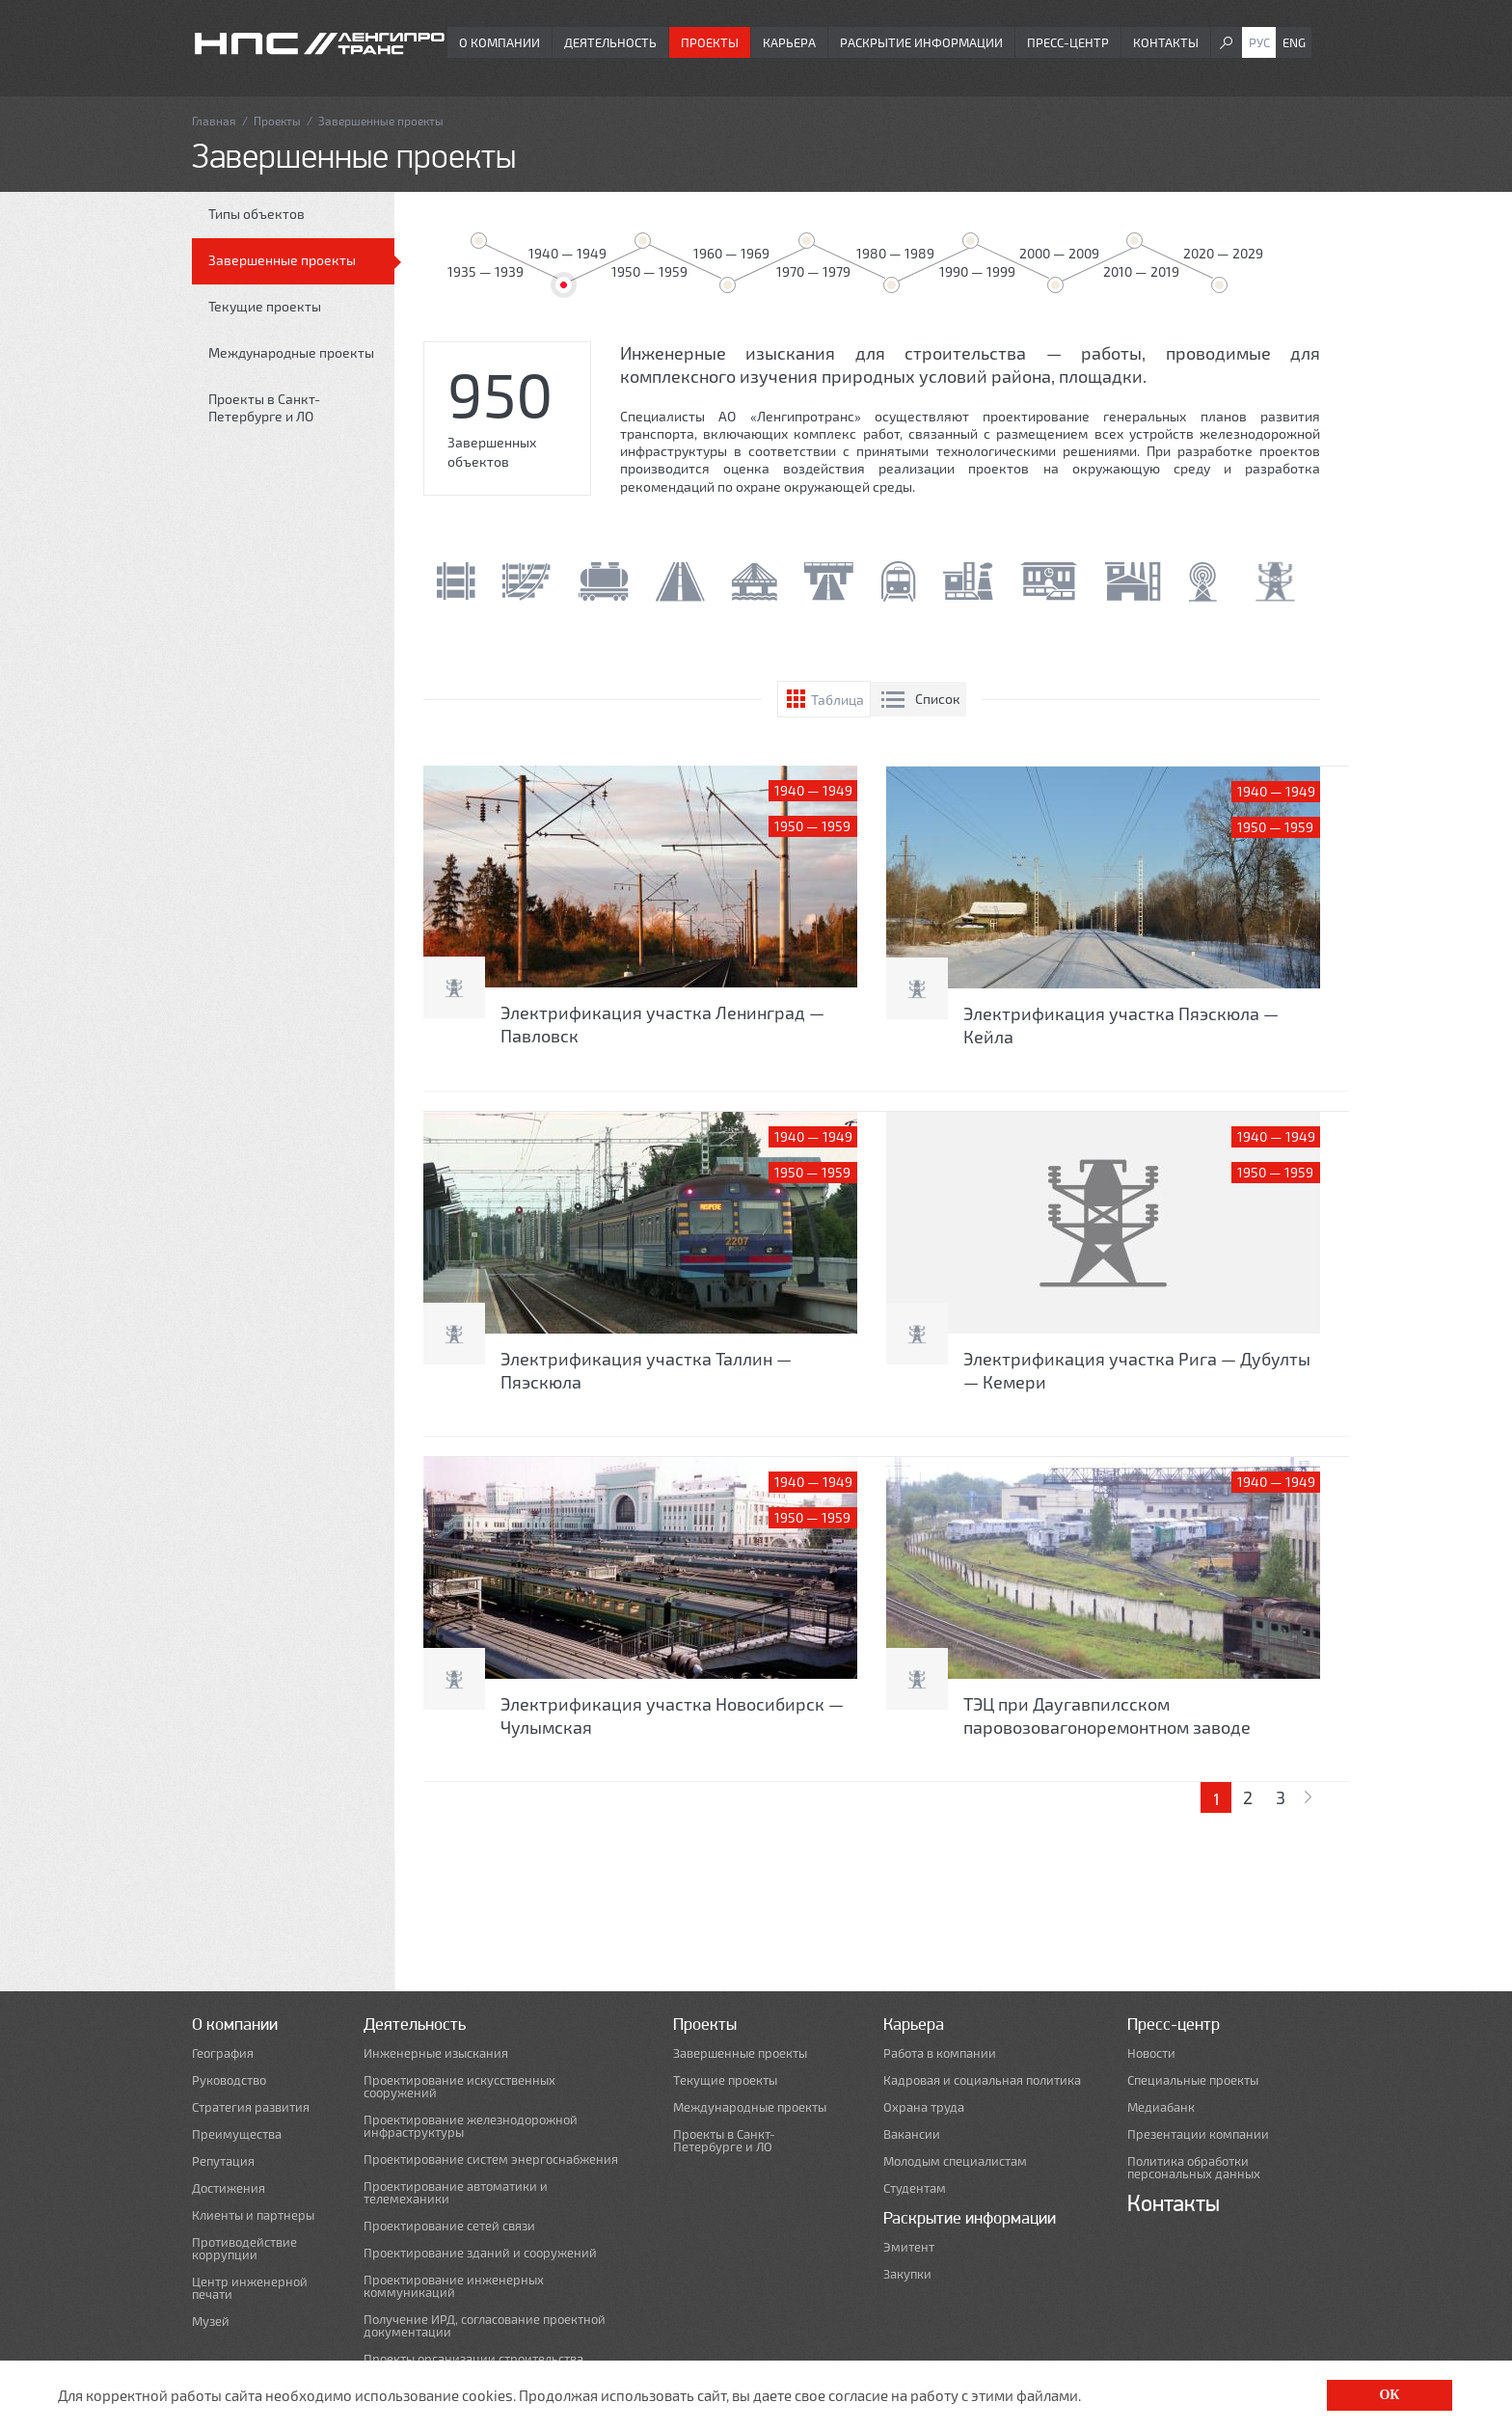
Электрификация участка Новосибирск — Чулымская (672, 1715)
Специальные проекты (1192, 2080)
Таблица (837, 699)
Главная (214, 120)
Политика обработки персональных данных (1193, 2167)
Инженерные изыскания (436, 2053)
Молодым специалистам (955, 2161)
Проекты (710, 42)
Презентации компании (1198, 2134)
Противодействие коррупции (244, 2248)
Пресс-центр (1068, 42)
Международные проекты (291, 352)
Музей (211, 2321)
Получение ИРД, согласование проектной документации (485, 2325)
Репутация (223, 2161)
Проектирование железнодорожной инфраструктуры (471, 2126)
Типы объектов (256, 213)
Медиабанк (1161, 2107)
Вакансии (911, 2134)
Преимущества (237, 2134)
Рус (1259, 42)
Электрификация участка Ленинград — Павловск (662, 1024)
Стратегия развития (251, 2107)
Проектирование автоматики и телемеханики (456, 2192)
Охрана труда (923, 2107)
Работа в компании (939, 2053)
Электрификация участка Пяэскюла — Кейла (1121, 1025)
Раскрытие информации (921, 42)
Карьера (789, 42)
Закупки (907, 2274)
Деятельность (610, 42)
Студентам (914, 2188)
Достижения (228, 2188)
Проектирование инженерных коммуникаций (454, 2286)
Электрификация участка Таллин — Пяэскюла (646, 1370)
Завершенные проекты (282, 260)
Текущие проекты (264, 306)
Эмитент (908, 2247)
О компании (499, 42)
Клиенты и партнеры (253, 2215)
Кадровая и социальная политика (982, 2080)
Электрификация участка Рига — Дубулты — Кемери (1136, 1370)
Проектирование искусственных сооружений (459, 2086)
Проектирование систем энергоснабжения (491, 2159)
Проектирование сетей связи (449, 2226)
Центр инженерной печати (250, 2288)
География (223, 2053)
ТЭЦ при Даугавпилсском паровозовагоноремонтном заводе (1107, 1715)
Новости (1151, 2053)
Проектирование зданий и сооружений (480, 2253)
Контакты (1166, 42)
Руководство (229, 2080)
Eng (1294, 42)
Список (937, 698)
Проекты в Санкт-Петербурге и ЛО (264, 407)
